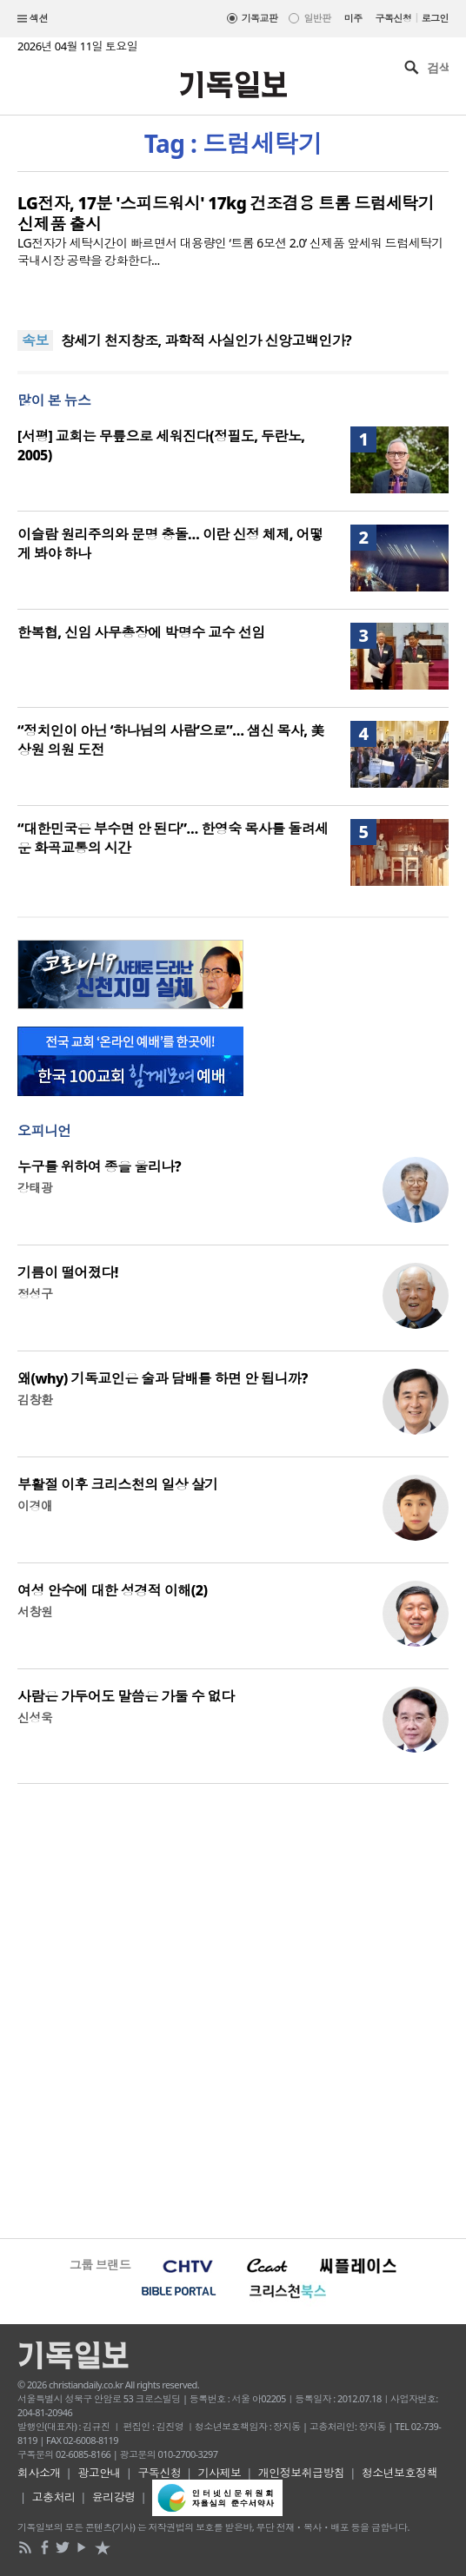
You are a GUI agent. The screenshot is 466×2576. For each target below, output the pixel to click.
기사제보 (220, 2472)
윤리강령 (114, 2497)
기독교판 (260, 17)
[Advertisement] (233, 2008)
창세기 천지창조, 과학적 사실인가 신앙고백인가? (206, 340)
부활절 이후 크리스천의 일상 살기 (117, 1484)
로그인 (435, 17)
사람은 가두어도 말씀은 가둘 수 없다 (126, 1696)
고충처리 (54, 2497)
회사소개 (39, 2472)
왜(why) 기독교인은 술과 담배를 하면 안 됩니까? (162, 1378)
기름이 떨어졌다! (67, 1272)
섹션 (33, 19)
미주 (353, 17)
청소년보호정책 (399, 2472)
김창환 (34, 1399)
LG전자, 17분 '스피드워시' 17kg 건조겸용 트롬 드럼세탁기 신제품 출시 (225, 213)
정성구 (34, 1293)
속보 (35, 340)
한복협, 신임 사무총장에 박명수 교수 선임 (141, 632)
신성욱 (34, 1717)
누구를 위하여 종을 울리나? (99, 1166)
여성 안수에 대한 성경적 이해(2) (112, 1590)
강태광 (34, 1187)
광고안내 (99, 2472)
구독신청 (394, 17)
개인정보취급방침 (301, 2472)
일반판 (316, 17)
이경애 (34, 1505)
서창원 (34, 1611)
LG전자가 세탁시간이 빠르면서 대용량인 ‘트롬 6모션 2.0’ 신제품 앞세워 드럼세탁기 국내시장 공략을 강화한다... (230, 251)
